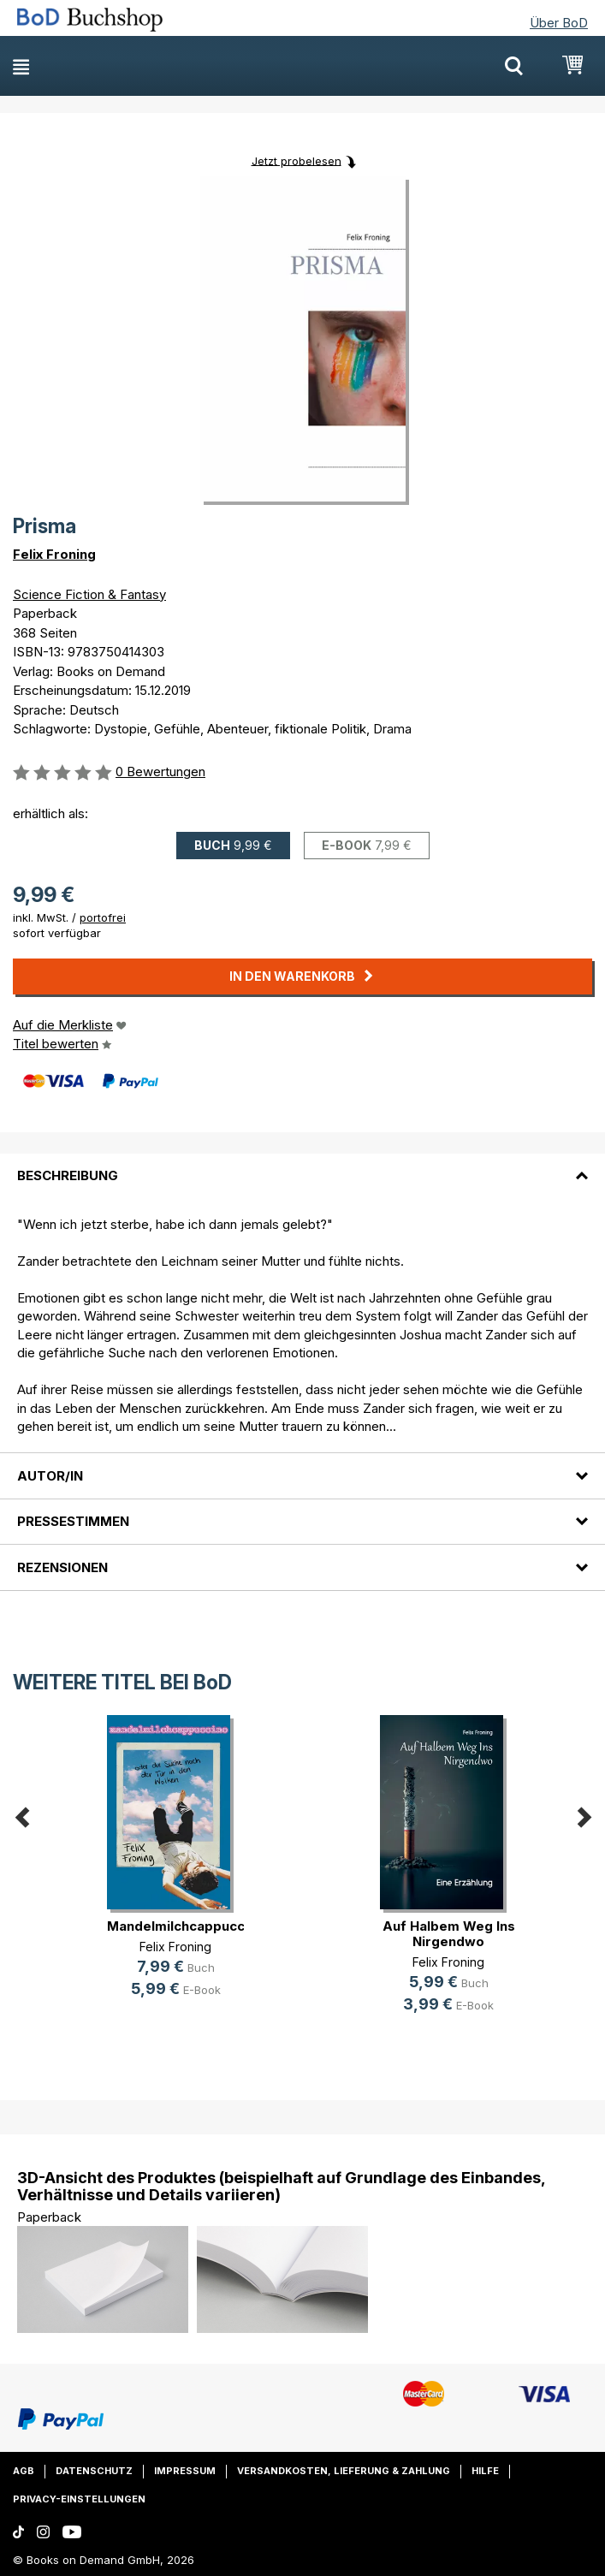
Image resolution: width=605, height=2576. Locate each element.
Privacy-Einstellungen (79, 2499)
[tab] (302, 1165)
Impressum (185, 2471)
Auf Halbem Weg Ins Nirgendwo (449, 1934)
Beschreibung (67, 1175)
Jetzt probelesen (296, 160)
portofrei (103, 917)
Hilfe (485, 2471)
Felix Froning (54, 554)
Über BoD (559, 23)
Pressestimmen (73, 1521)
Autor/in (50, 1476)
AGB (23, 2471)
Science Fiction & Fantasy (89, 594)
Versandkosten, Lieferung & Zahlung (343, 2471)
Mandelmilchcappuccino (185, 1926)
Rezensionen (62, 1567)
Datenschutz (94, 2471)
